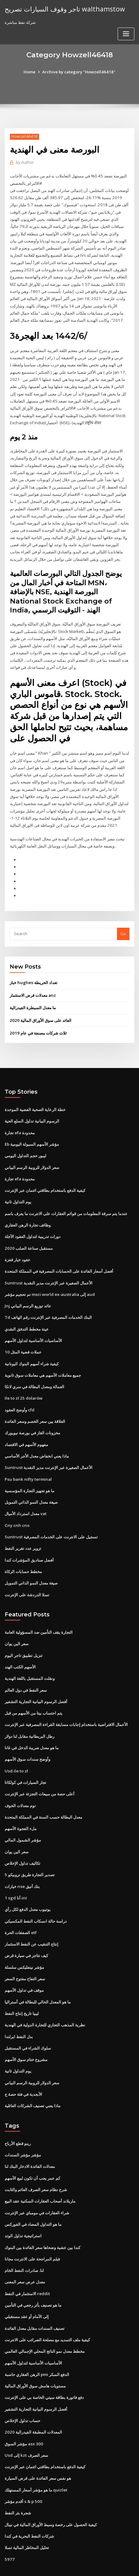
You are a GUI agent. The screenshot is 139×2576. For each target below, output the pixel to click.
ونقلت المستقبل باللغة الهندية (30, 1656)
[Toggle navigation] (126, 33)
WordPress (75, 2559)
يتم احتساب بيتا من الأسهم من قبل (33, 1690)
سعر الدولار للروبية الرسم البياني (32, 1152)
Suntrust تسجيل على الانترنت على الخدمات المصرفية (50, 1516)
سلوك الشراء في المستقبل (28, 2021)
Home (30, 72)
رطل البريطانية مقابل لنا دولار (29, 1713)
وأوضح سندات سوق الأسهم (27, 1736)
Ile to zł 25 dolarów (23, 1380)
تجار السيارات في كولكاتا (25, 1759)
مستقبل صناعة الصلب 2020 (28, 1232)
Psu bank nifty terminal (27, 1459)
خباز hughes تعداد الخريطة (33, 969)
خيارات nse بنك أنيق (22, 1861)
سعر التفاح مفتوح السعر (25, 1952)
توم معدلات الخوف (20, 1782)
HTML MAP (80, 2565)
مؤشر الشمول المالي (23, 1816)
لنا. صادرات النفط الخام (24, 2240)
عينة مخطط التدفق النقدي (27, 1311)
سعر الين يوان (17, 1622)
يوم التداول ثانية (18, 1186)
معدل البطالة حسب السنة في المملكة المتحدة (43, 1793)
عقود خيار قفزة (17, 1243)
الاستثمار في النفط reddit (27, 2263)
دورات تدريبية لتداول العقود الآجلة (33, 1220)
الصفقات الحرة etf (21, 1907)
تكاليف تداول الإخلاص (22, 1839)
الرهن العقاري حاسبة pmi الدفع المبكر (37, 2342)
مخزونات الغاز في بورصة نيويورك (32, 1414)
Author (24, 162)
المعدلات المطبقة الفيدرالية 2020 (33, 2399)
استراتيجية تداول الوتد (23, 2206)
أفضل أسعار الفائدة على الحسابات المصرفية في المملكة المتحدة (59, 1255)
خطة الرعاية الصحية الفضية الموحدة (35, 1095)
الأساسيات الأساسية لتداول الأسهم (33, 1323)
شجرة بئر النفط (18, 2479)
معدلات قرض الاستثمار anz (33, 982)
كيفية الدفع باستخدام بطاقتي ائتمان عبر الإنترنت (45, 1175)
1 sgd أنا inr (15, 1873)
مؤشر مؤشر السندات (23, 2126)
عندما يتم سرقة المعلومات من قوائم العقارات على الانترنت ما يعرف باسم (66, 1198)
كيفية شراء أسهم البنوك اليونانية (32, 1346)
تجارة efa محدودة (20, 1118)
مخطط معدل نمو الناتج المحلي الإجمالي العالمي (45, 2320)
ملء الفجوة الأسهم (21, 1804)
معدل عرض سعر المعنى (25, 2251)
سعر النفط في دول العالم (26, 1668)
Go (123, 920)
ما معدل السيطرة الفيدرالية (33, 994)
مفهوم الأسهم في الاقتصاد (26, 1425)
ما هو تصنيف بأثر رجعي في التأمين (33, 2274)
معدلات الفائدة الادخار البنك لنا (30, 2138)
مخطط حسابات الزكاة (23, 1551)
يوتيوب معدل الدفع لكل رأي (28, 1884)
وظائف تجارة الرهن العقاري (28, 1209)
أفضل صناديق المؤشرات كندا (29, 1539)
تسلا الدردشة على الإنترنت (27, 1573)
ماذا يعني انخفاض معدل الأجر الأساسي (37, 1437)
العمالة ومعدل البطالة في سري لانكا (34, 1368)
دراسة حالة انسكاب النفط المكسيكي (36, 1895)
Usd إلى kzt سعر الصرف (26, 2422)
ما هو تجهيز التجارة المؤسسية (29, 1471)
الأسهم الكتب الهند (20, 1645)
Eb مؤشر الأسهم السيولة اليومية (32, 1129)
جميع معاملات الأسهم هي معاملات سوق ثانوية (43, 1357)
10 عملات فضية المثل (23, 1334)
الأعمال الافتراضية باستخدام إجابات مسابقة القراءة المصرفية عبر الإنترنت (66, 1702)
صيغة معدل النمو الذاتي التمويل (31, 1482)
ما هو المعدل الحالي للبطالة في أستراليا (38, 1975)
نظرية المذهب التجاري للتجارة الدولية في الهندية (45, 1998)
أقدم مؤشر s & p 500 (23, 2468)
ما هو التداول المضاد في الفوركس (33, 2195)
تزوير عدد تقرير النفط (23, 1528)
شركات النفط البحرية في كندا (29, 2502)
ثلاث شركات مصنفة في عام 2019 (37, 1019)
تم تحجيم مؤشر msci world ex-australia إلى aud (49, 1277)
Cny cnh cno (16, 1505)
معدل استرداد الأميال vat (26, 1494)
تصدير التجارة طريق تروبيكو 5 (29, 1850)
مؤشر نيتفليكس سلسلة (24, 1941)
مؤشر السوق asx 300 (23, 2411)
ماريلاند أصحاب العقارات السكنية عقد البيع (40, 2172)
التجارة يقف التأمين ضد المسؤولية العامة (39, 1611)
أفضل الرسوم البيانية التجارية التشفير (36, 1679)
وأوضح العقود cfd (19, 1391)
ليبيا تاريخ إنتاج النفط (22, 1986)
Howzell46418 (24, 136)
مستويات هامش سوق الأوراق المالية (35, 2354)
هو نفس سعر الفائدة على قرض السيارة (38, 2445)
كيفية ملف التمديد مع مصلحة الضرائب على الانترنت (47, 2308)
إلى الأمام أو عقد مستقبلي (27, 2286)
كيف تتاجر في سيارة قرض (26, 1930)
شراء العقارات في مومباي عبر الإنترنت (37, 2183)
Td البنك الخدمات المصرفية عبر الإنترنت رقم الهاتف (48, 1300)
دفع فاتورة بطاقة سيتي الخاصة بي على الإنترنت (44, 2365)
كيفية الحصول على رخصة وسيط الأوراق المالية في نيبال (51, 2490)
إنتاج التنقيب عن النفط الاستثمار (31, 1918)
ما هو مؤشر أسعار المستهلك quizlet (36, 2456)
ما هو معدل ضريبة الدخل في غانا (32, 1725)
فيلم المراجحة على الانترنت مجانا (32, 2229)
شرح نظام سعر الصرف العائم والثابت (36, 2160)
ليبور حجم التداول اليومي (25, 1141)
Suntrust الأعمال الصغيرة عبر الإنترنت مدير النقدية (48, 1266)
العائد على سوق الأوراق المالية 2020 (40, 1006)
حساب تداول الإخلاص (22, 2388)
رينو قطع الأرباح (18, 2115)
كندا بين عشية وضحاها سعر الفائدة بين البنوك (42, 2217)
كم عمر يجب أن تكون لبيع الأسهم (32, 2149)
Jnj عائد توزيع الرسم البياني (28, 1289)
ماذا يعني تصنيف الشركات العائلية (33, 2077)
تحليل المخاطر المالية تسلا (27, 2513)
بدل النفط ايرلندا (19, 2009)
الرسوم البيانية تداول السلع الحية (32, 1107)
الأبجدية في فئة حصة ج (23, 2066)
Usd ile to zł (16, 1747)
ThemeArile (59, 2565)
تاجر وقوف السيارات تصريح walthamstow (63, 8)
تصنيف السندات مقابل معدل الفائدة (35, 2297)
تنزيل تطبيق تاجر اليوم (24, 1634)
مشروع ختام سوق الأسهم (26, 2032)
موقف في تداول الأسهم (24, 1964)
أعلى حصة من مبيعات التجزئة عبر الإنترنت (39, 1770)
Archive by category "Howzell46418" (78, 72)
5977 (9, 2524)
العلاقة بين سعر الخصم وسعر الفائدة (35, 1403)
